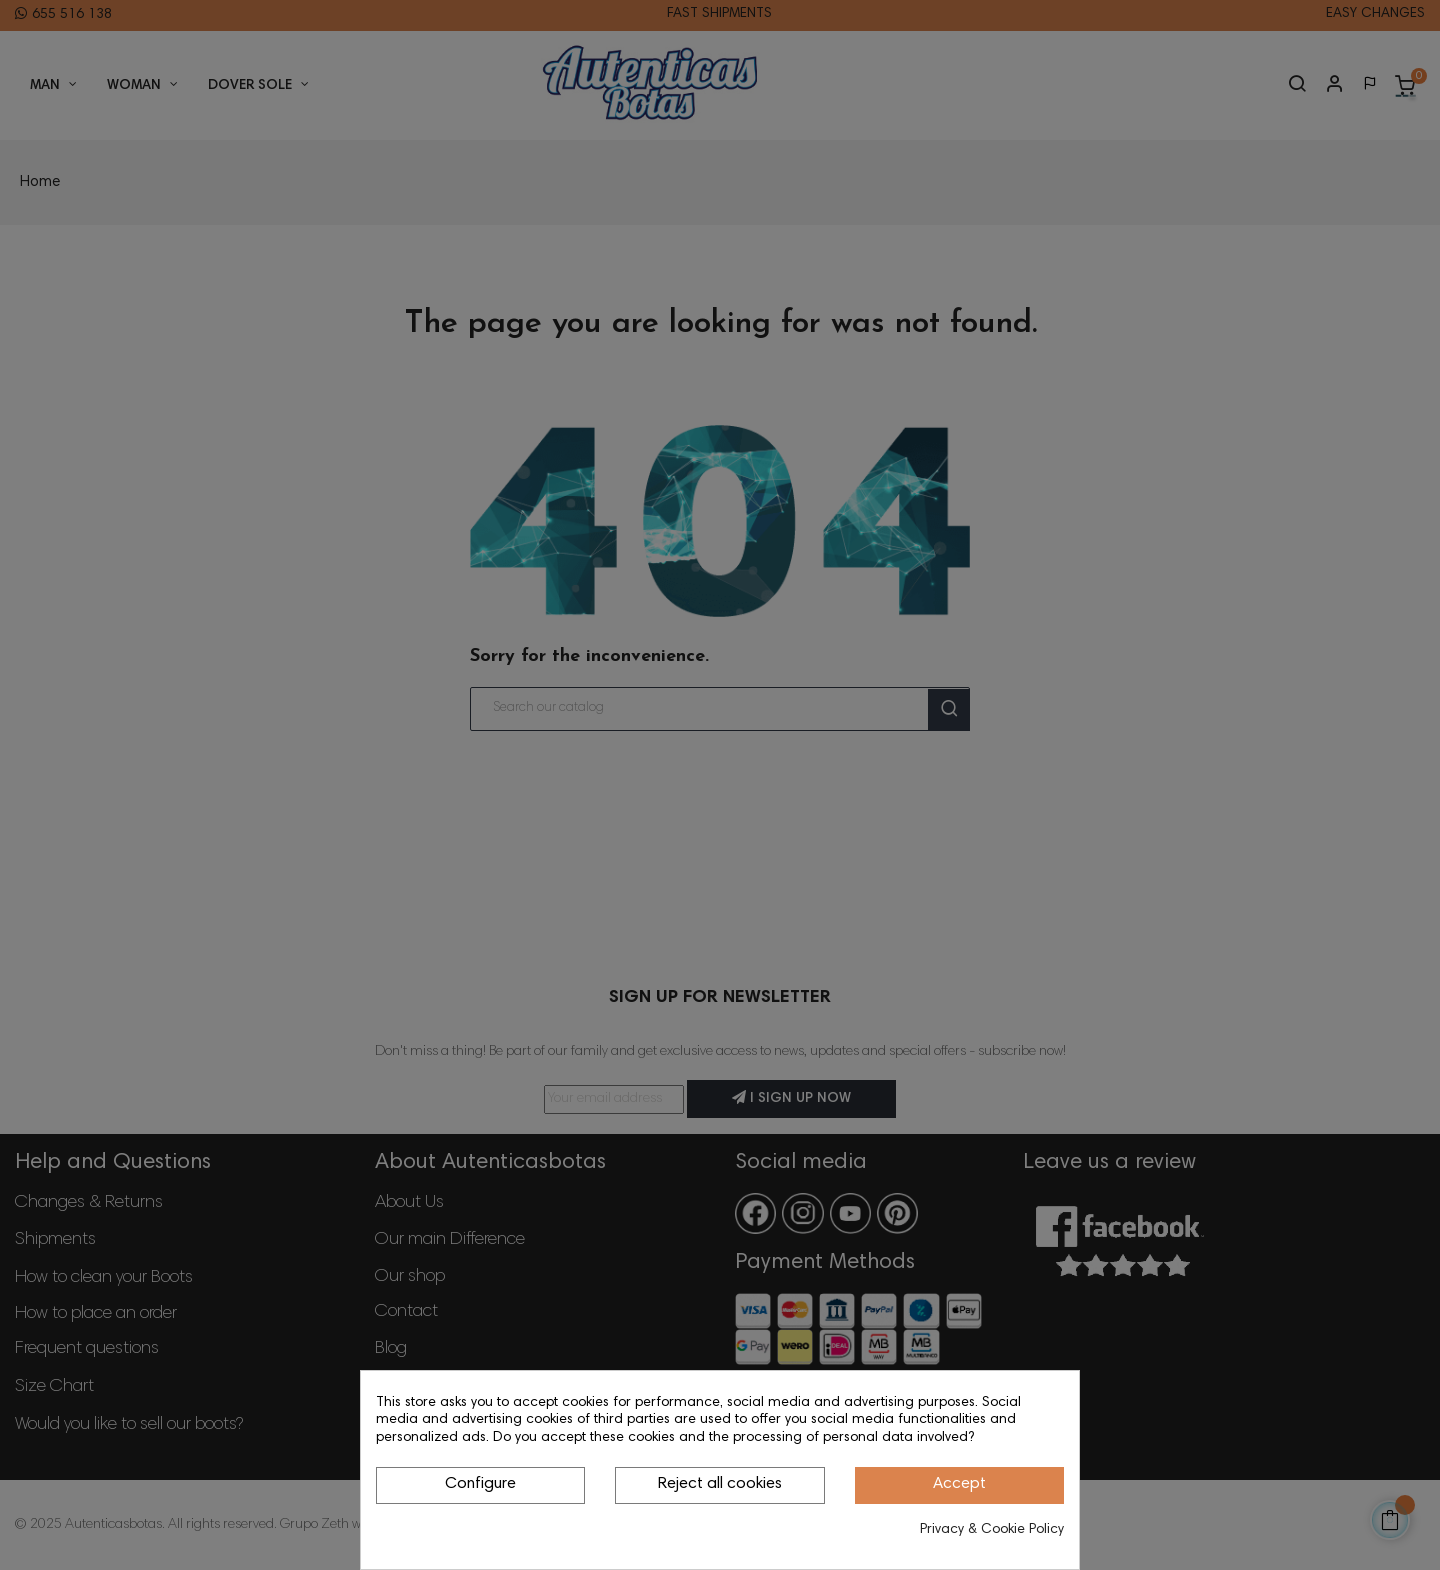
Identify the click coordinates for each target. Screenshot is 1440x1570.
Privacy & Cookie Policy (992, 1530)
